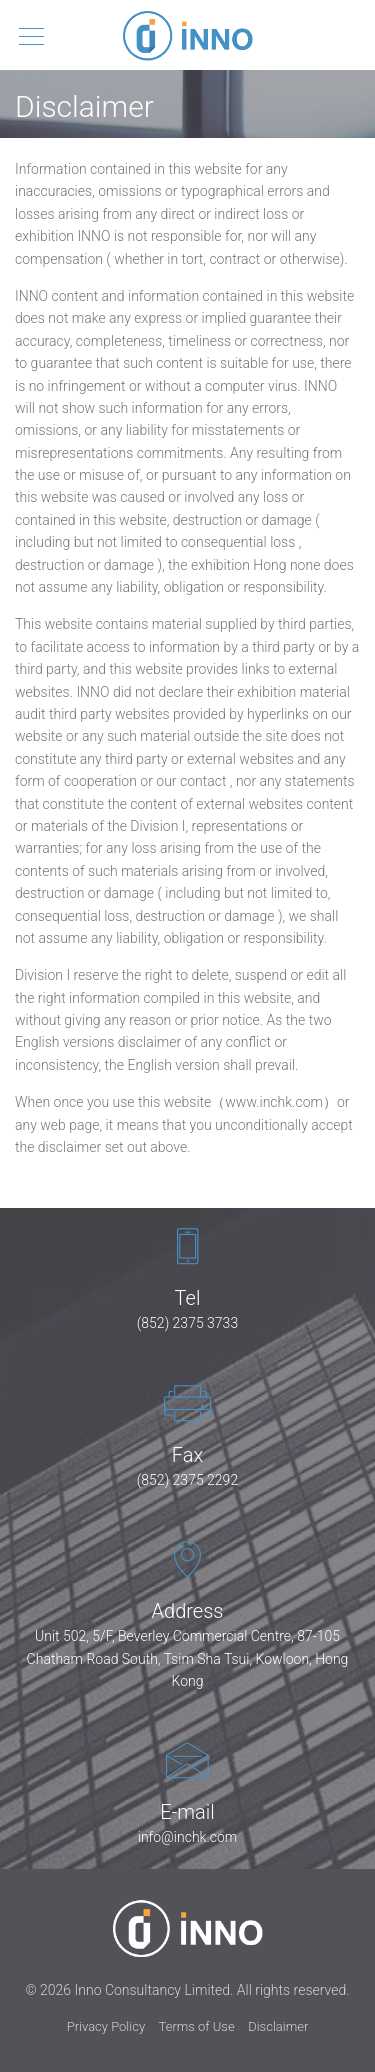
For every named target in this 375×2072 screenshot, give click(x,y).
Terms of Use (197, 2026)
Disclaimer (278, 2026)
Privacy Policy (106, 2026)
